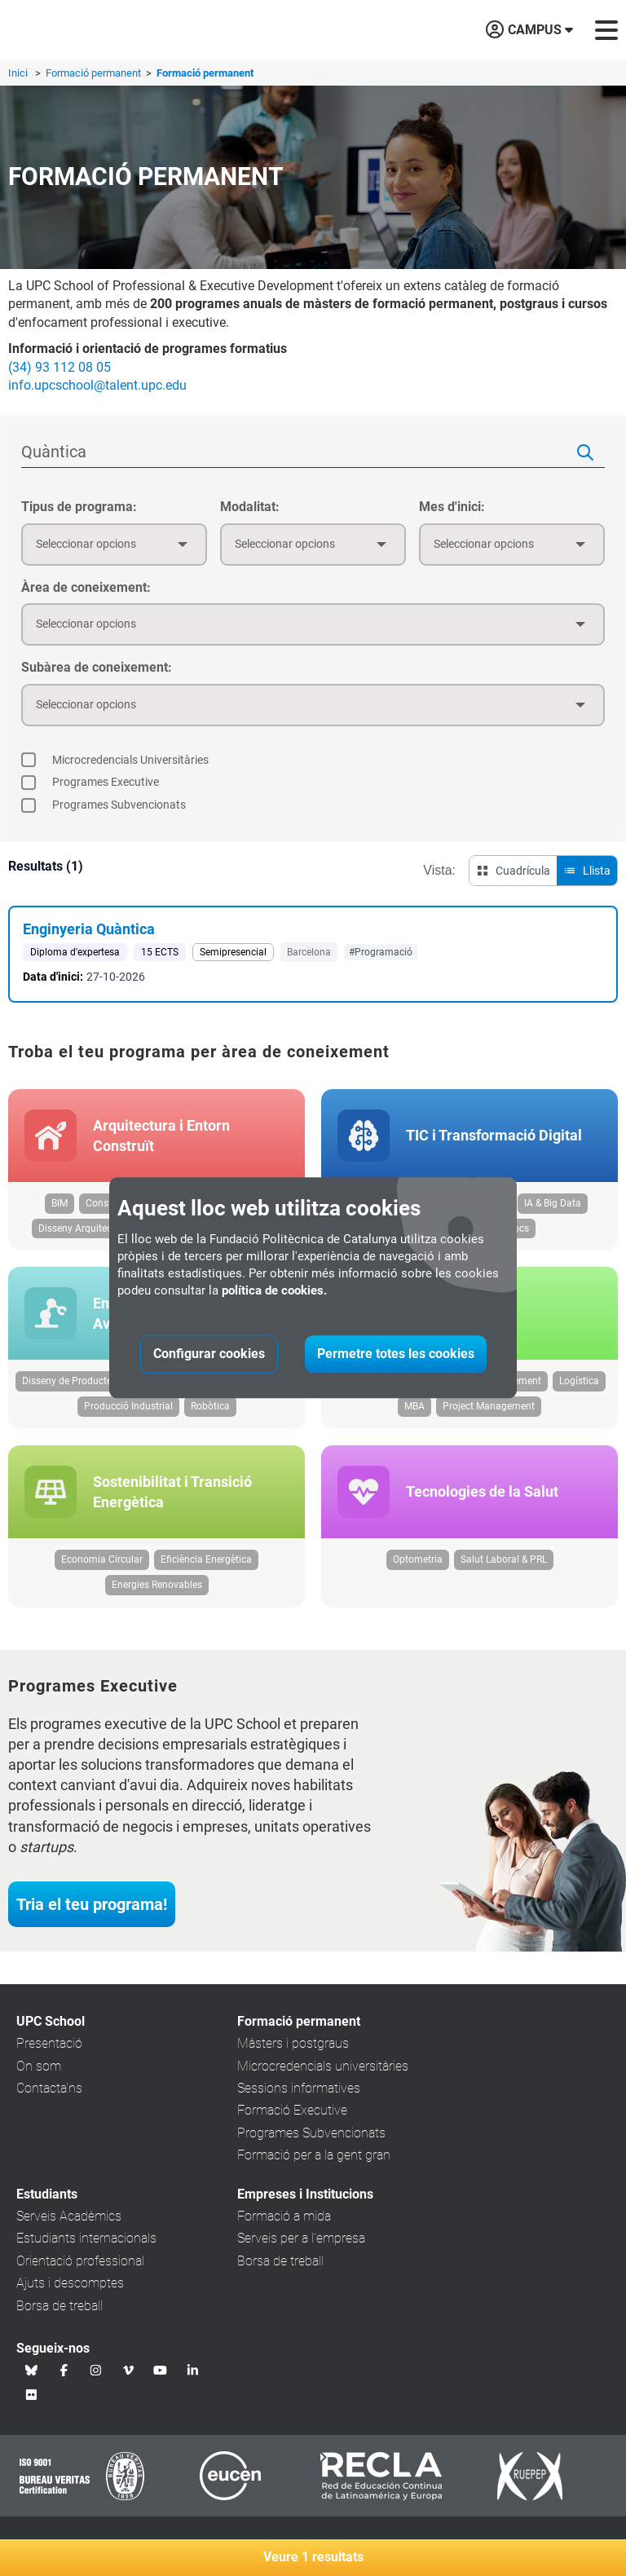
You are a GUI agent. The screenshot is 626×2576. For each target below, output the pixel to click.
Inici (18, 73)
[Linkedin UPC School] (193, 2370)
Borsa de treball (59, 2306)
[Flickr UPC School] (31, 2394)
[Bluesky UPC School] (31, 2370)
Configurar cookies (209, 1354)
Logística (579, 1381)
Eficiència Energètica (206, 1559)
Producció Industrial (128, 1406)
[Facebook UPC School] (64, 2370)
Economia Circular (102, 1559)
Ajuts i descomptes (70, 2283)
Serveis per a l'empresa (301, 2238)
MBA (414, 1406)
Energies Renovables (157, 1584)
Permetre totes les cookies (395, 1354)
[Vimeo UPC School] (128, 2370)
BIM (59, 1203)
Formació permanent (94, 73)
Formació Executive (292, 2110)
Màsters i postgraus (293, 2043)
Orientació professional (80, 2261)
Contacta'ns (49, 2088)
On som (38, 2066)
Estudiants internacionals (86, 2238)
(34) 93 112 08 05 (59, 367)
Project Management (489, 1406)
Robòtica (210, 1406)
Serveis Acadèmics (68, 2216)
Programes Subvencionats (311, 2133)
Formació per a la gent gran (313, 2155)
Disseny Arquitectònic (86, 1228)
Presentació (49, 2043)
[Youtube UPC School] (160, 2370)
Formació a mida (284, 2216)
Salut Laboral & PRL (504, 1559)
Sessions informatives (298, 2088)
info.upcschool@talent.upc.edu (97, 385)
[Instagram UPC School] (96, 2370)
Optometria (418, 1559)
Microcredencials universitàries (322, 2066)
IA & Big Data (552, 1203)
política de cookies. (274, 1291)
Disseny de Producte (67, 1381)
